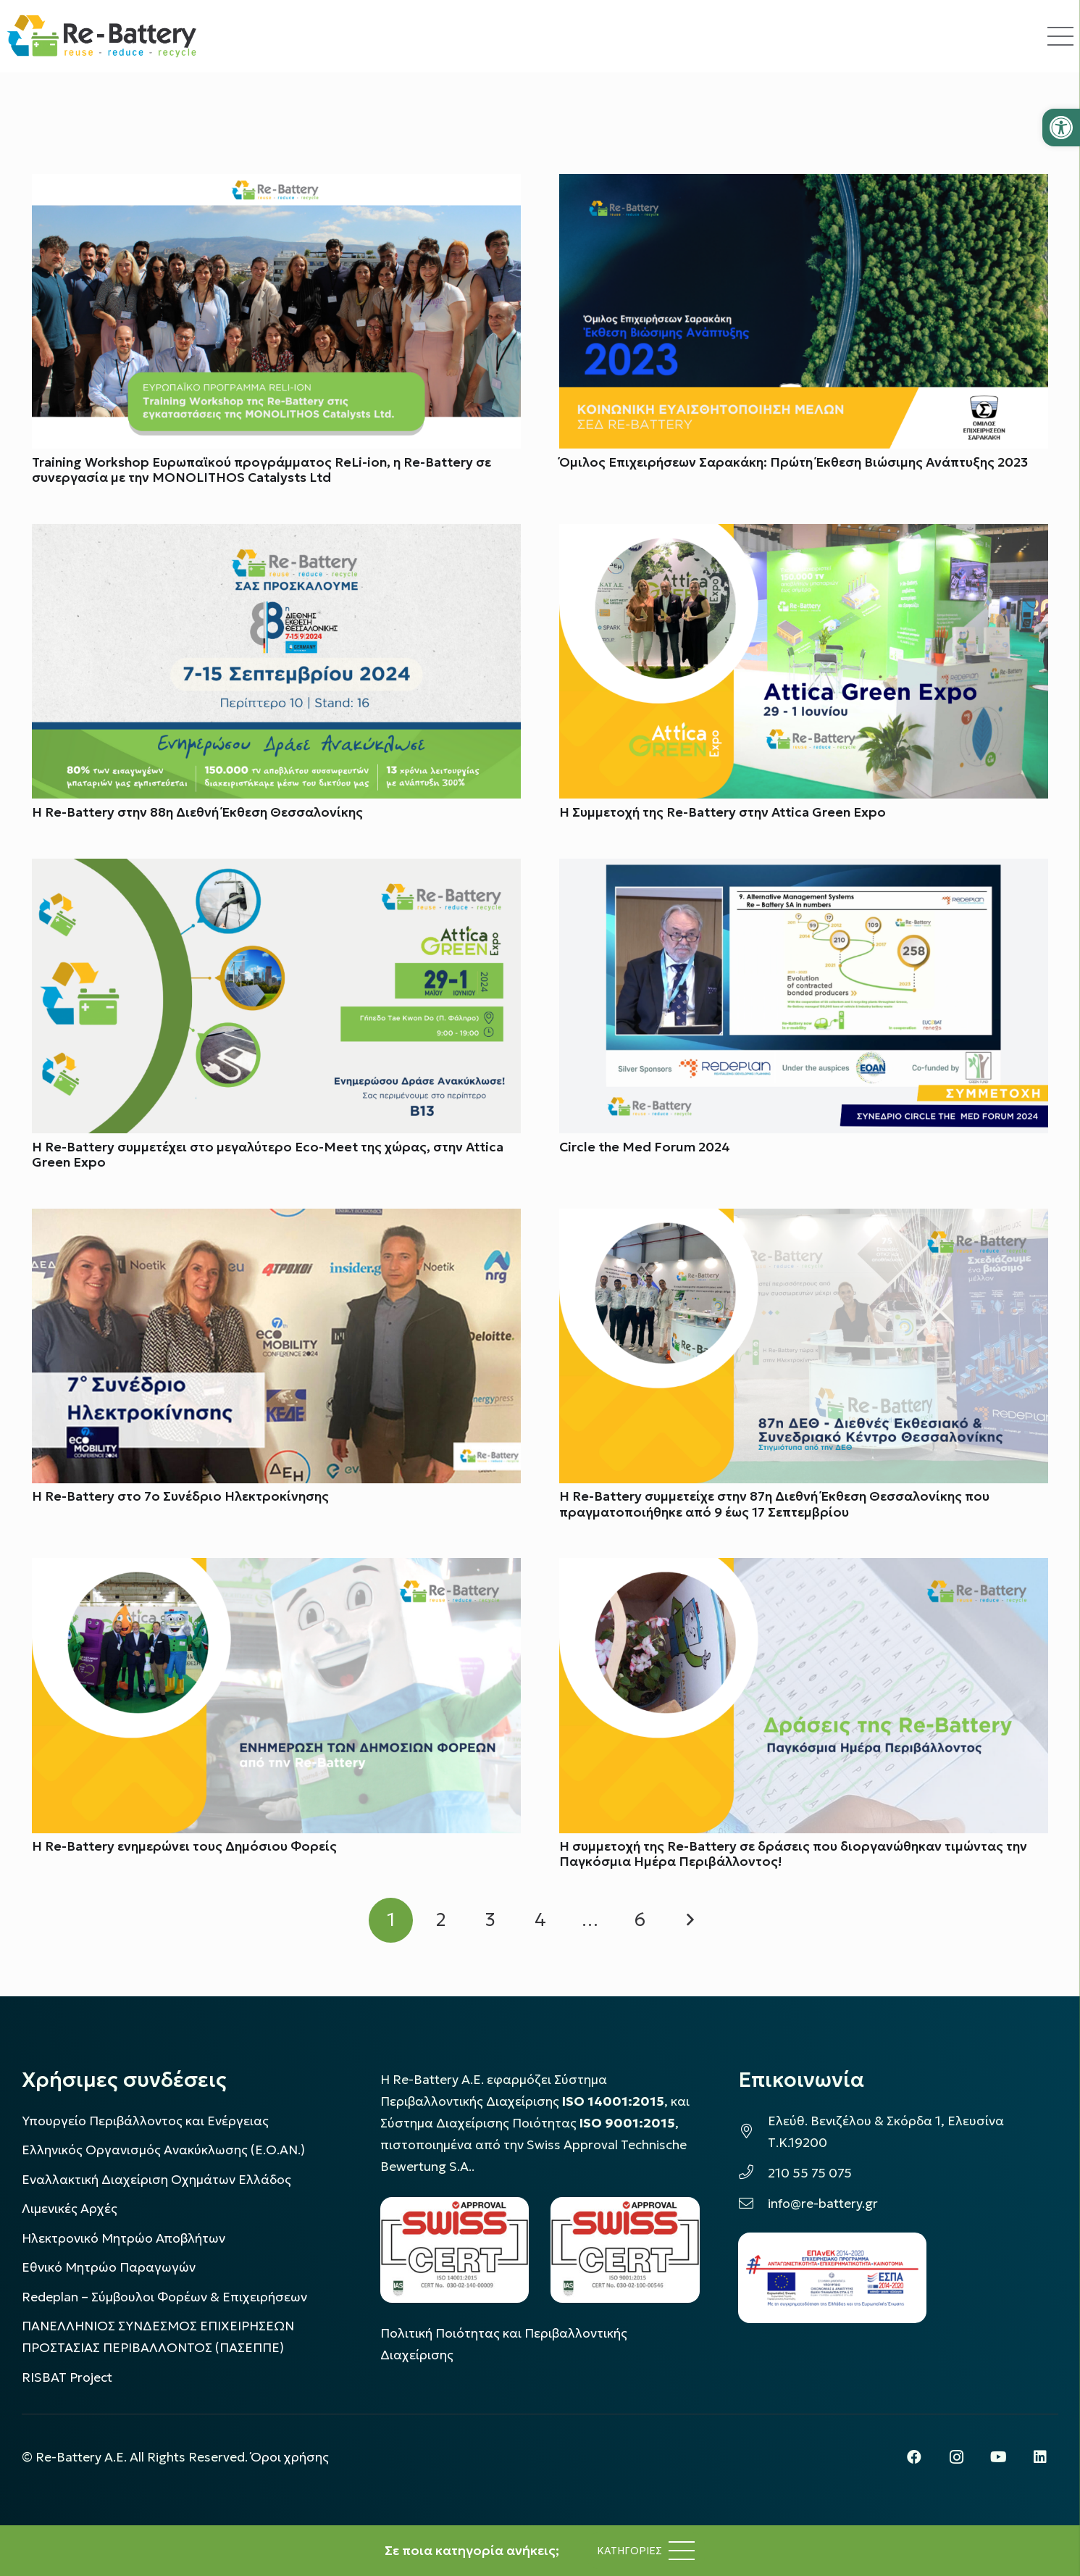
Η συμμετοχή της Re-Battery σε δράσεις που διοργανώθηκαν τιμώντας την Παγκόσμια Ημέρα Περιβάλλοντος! (793, 1854)
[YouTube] (998, 2457)
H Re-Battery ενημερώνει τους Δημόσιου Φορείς (184, 1847)
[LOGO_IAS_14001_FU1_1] (454, 2249)
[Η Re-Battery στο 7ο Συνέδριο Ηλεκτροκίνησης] (276, 1219)
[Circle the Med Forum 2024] (803, 870)
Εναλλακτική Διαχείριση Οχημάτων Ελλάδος (156, 2180)
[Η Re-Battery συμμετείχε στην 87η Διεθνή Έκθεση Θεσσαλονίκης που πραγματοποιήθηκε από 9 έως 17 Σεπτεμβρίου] (803, 1219)
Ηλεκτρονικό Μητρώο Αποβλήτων (123, 2238)
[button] (1061, 127)
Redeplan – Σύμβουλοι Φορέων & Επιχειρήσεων (164, 2297)
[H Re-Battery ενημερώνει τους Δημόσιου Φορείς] (276, 1569)
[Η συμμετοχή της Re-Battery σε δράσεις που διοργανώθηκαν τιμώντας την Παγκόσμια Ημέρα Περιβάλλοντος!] (803, 1569)
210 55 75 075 (810, 2173)
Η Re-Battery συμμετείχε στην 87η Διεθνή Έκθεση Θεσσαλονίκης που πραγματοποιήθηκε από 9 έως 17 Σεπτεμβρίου (774, 1504)
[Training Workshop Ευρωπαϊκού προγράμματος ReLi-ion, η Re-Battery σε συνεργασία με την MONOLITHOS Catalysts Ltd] (276, 185)
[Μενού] (646, 2551)
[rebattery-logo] (102, 36)
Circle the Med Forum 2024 (644, 1147)
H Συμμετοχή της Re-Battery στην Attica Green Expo (722, 812)
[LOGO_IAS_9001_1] (625, 2249)
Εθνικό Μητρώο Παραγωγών (109, 2267)
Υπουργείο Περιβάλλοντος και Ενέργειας (145, 2121)
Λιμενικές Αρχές (69, 2209)
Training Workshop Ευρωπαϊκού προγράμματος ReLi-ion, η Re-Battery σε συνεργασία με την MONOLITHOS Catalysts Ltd (261, 469)
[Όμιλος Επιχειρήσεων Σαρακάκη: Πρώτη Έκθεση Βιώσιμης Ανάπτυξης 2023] (803, 185)
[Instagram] (956, 2457)
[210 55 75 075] (753, 2173)
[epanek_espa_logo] (832, 2278)
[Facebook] (914, 2457)
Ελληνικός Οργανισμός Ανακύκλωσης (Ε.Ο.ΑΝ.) (163, 2150)
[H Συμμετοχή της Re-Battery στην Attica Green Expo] (803, 535)
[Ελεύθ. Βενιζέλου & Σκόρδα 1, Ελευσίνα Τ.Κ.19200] (753, 2132)
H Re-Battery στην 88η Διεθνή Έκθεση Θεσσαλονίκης (197, 812)
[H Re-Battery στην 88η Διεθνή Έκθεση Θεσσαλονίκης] (276, 535)
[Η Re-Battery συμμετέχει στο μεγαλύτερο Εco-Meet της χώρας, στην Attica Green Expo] (276, 870)
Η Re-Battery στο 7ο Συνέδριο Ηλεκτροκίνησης (180, 1497)
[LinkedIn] (1040, 2457)
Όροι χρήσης (290, 2457)
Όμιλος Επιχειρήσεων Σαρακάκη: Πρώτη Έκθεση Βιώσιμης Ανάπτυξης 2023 (793, 462)
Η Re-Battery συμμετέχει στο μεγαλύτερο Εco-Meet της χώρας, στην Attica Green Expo (267, 1154)
